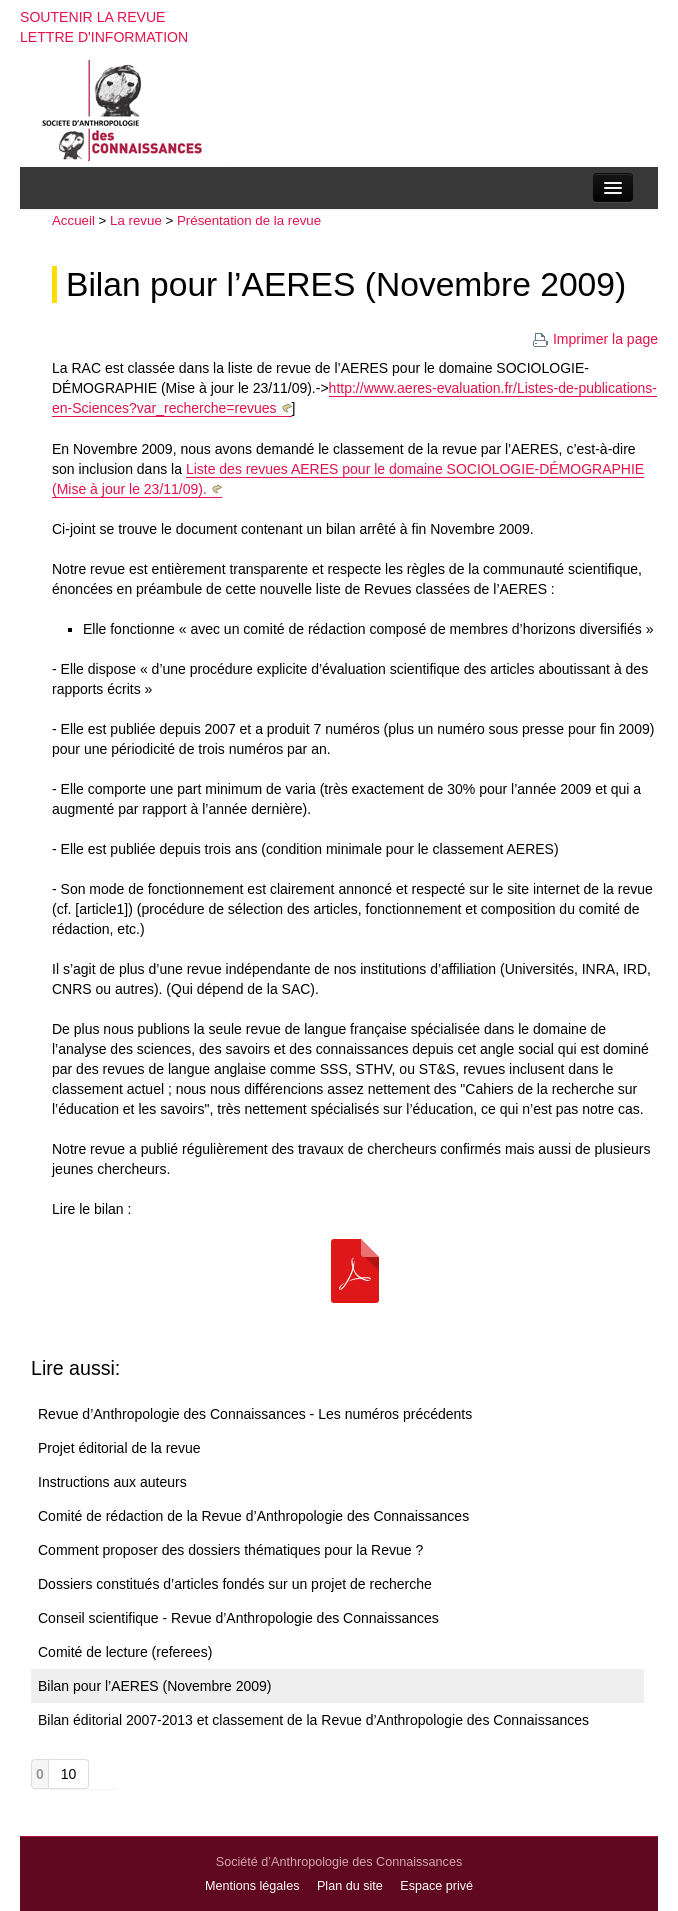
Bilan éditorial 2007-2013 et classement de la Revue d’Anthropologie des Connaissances (313, 1720)
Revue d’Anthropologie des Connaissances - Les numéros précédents (255, 1414)
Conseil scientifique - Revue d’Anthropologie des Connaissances (238, 1618)
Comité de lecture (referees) (125, 1652)
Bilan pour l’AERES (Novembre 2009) (346, 284)
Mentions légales (252, 1886)
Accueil (73, 220)
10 (69, 1774)
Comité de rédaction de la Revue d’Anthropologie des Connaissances (253, 1516)
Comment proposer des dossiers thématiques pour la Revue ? (230, 1550)
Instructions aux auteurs (112, 1482)
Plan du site (350, 1886)
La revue (136, 220)
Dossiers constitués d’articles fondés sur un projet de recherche (235, 1584)
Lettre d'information (104, 37)
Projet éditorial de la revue (119, 1448)
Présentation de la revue (249, 220)
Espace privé (436, 1886)
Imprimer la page (595, 339)
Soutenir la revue (93, 17)
